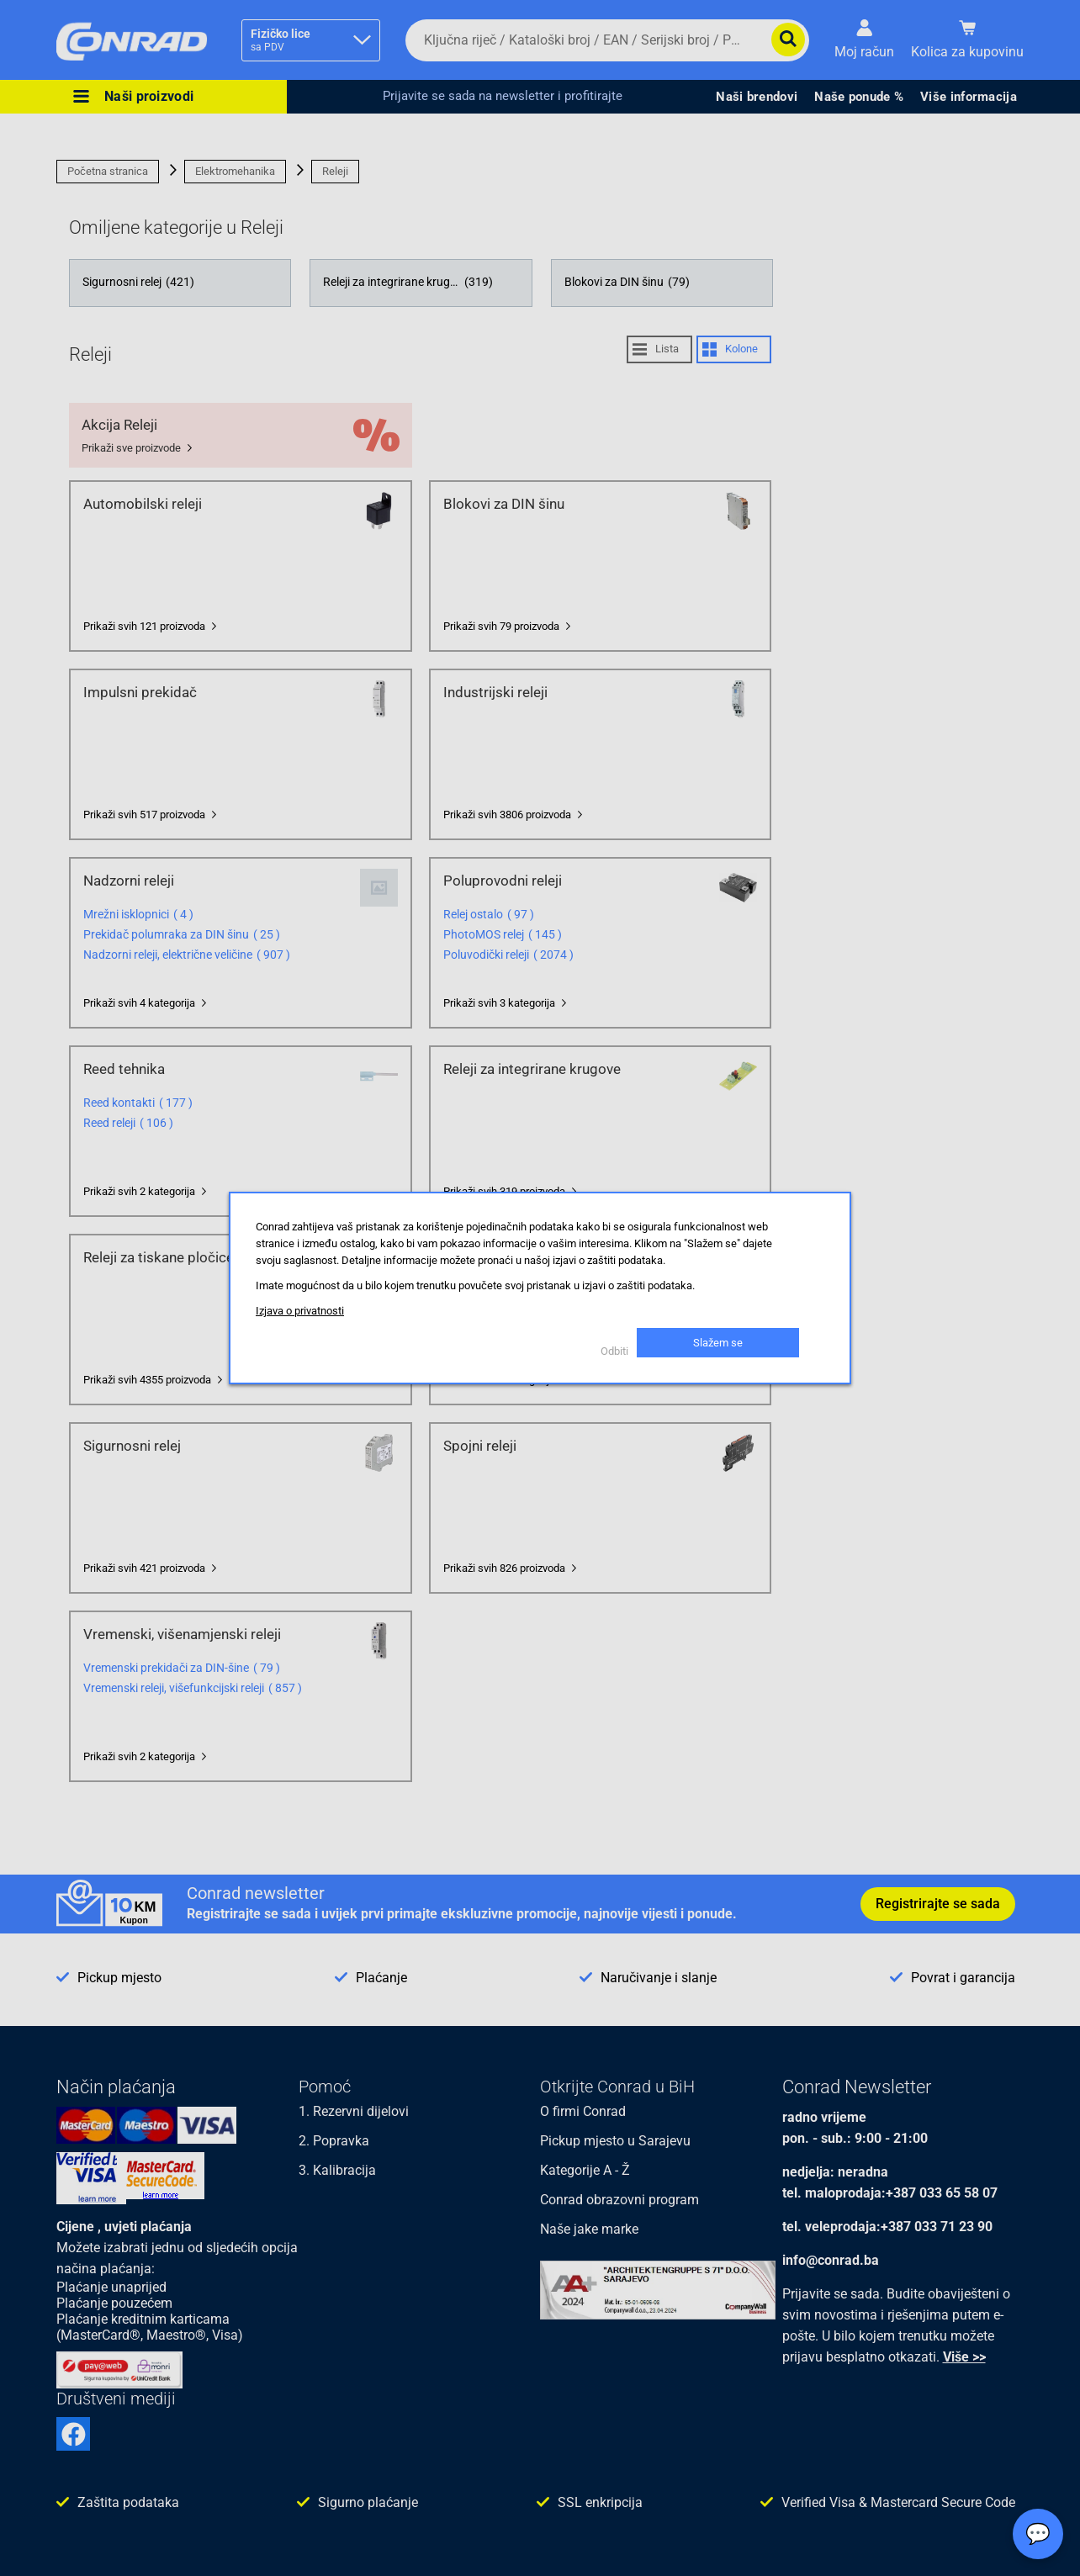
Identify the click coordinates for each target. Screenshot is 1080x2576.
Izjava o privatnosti (300, 1310)
